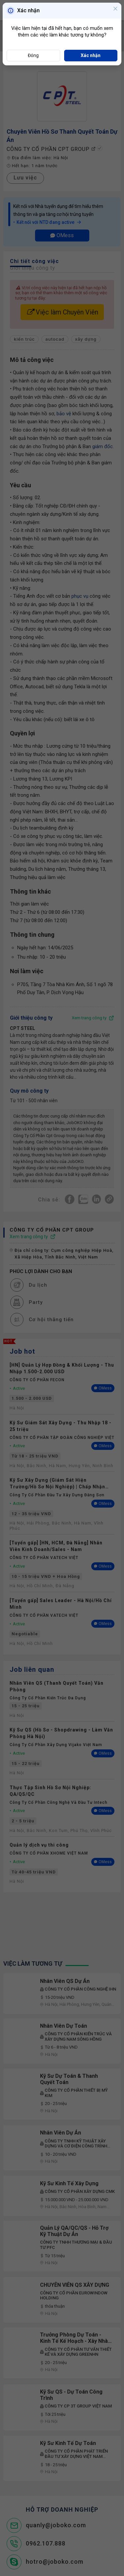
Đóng (33, 55)
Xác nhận (91, 55)
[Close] (115, 9)
